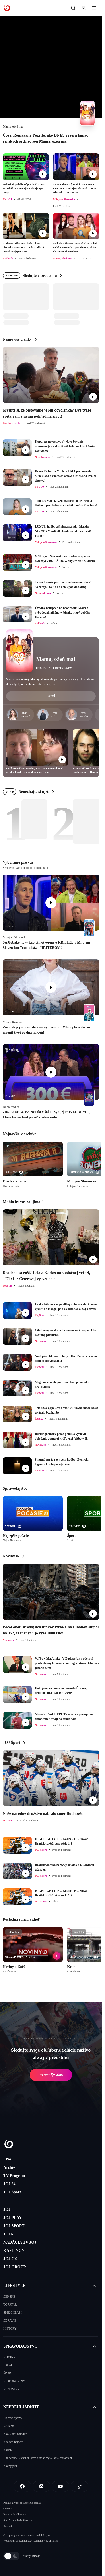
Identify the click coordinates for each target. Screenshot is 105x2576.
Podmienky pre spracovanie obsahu (22, 2502)
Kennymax (25, 2540)
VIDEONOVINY (14, 2381)
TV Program (14, 2175)
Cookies (7, 2508)
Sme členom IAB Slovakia (17, 2520)
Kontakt (7, 2526)
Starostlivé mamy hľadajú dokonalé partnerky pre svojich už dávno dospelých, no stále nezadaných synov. (50, 681)
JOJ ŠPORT (14, 2226)
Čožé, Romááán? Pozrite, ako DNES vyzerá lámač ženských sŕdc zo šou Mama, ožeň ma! (45, 138)
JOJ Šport (12, 2192)
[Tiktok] (79, 2486)
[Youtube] (60, 2486)
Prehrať (51, 2075)
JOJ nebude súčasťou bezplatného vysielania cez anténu (38, 2458)
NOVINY (9, 2357)
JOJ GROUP (14, 2267)
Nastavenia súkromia (14, 2514)
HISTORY (10, 2328)
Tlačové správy (12, 2418)
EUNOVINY (11, 2389)
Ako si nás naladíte (15, 2434)
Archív (9, 2167)
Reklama (8, 2426)
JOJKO (10, 2234)
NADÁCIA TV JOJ (19, 2242)
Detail (51, 696)
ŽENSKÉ (9, 2296)
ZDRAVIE (10, 2320)
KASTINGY (14, 2250)
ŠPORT (8, 2373)
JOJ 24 (9, 2184)
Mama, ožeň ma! (56, 659)
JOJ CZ (10, 2259)
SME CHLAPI (12, 2312)
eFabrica (53, 2540)
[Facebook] (22, 2486)
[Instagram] (41, 2486)
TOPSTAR (10, 2304)
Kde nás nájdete (13, 2442)
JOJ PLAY (12, 2217)
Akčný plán (10, 2466)
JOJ (6, 2209)
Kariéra (8, 2450)
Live (7, 2159)
